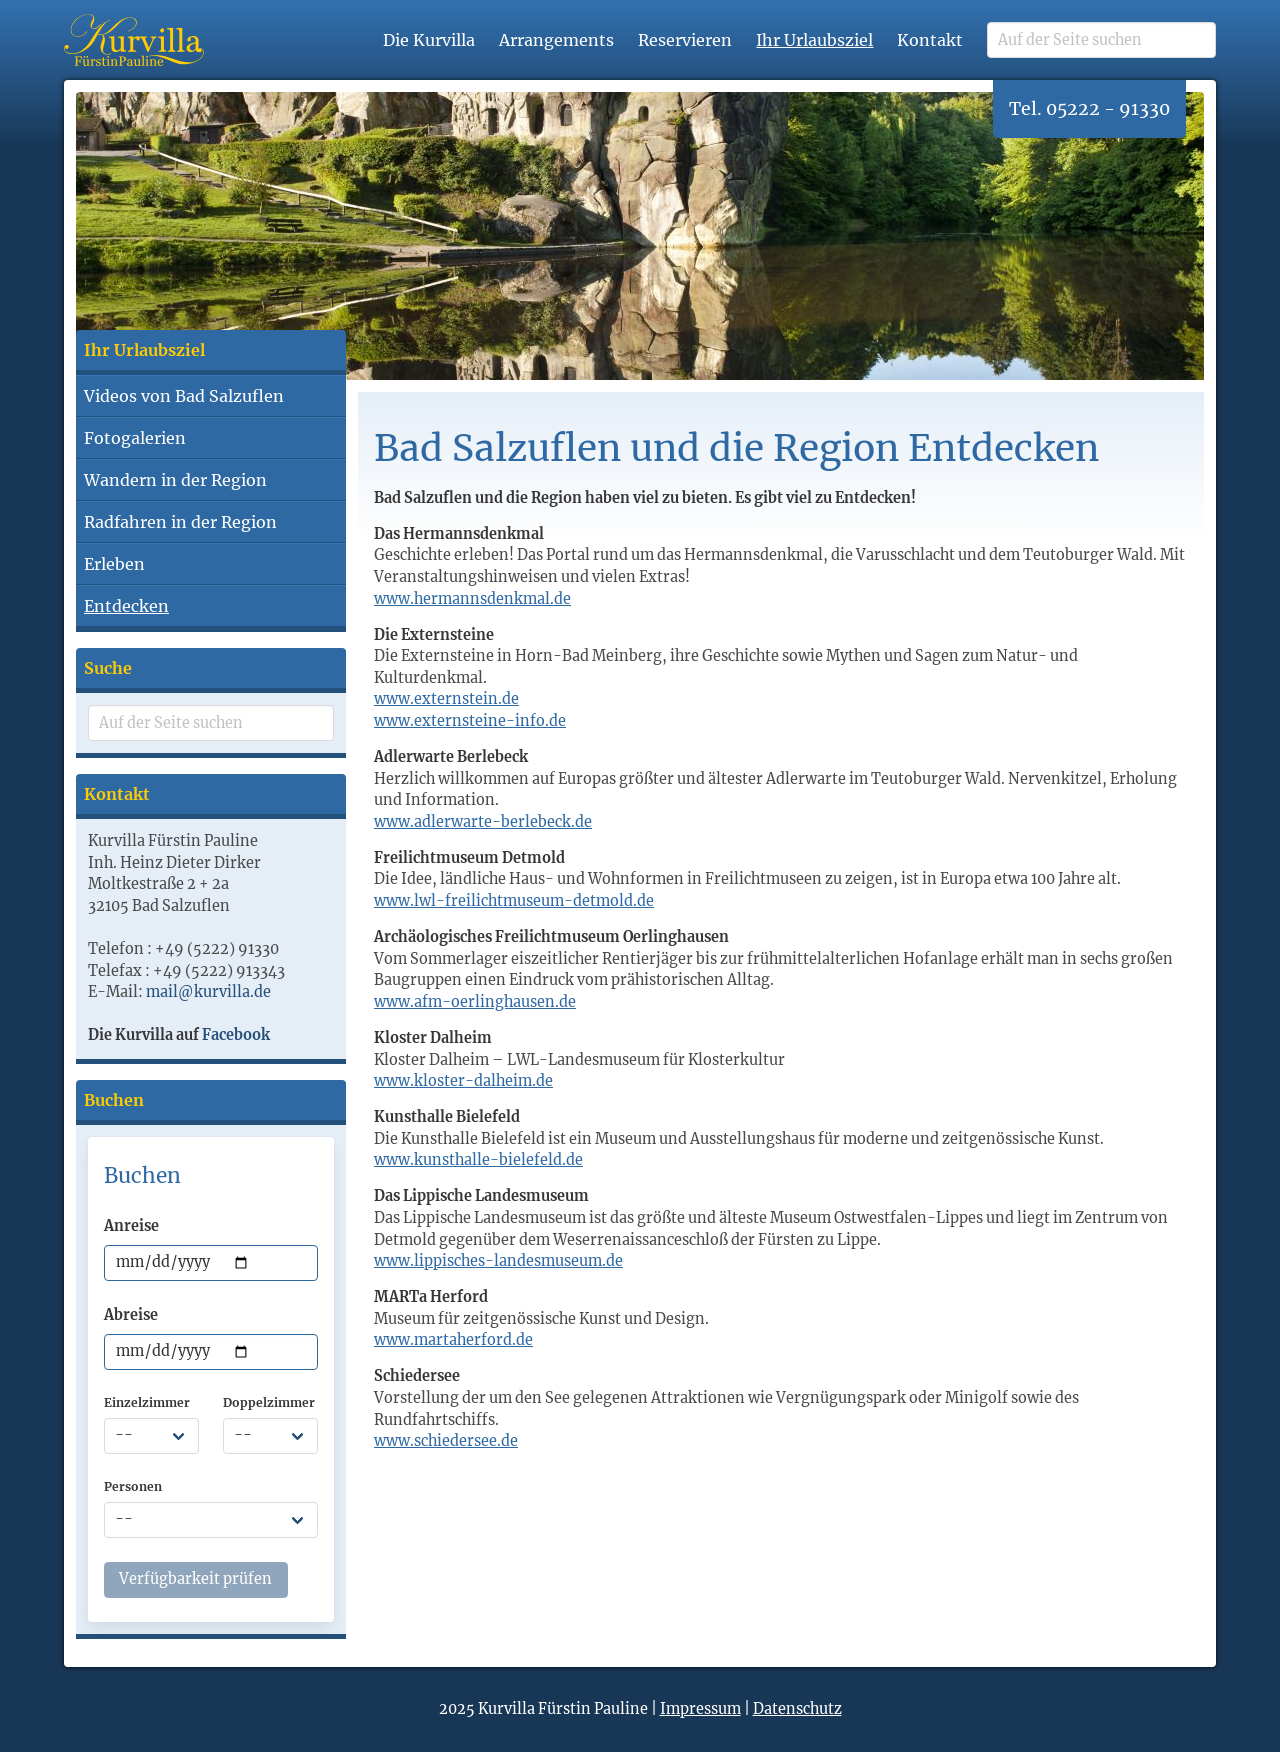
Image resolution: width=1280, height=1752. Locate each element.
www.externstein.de (446, 699)
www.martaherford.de (453, 1340)
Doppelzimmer (269, 1402)
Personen (133, 1486)
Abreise (131, 1315)
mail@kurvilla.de (208, 992)
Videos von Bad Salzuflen (184, 396)
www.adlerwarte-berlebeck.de (483, 822)
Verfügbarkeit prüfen (195, 1579)
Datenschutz (797, 1709)
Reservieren (685, 40)
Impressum (700, 1709)
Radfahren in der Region (180, 522)
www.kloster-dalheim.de (463, 1081)
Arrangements (556, 40)
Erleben (114, 564)
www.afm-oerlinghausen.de (475, 1002)
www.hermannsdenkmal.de (472, 599)
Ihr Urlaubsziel (814, 40)
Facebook (236, 1035)
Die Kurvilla (429, 40)
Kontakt (930, 40)
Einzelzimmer (147, 1402)
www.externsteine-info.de (470, 721)
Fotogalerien (135, 438)
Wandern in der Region (175, 480)
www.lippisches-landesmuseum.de (498, 1261)
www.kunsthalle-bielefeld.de (478, 1160)
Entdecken (126, 606)
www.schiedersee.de (446, 1441)
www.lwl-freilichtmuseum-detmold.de (514, 901)
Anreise (131, 1226)
